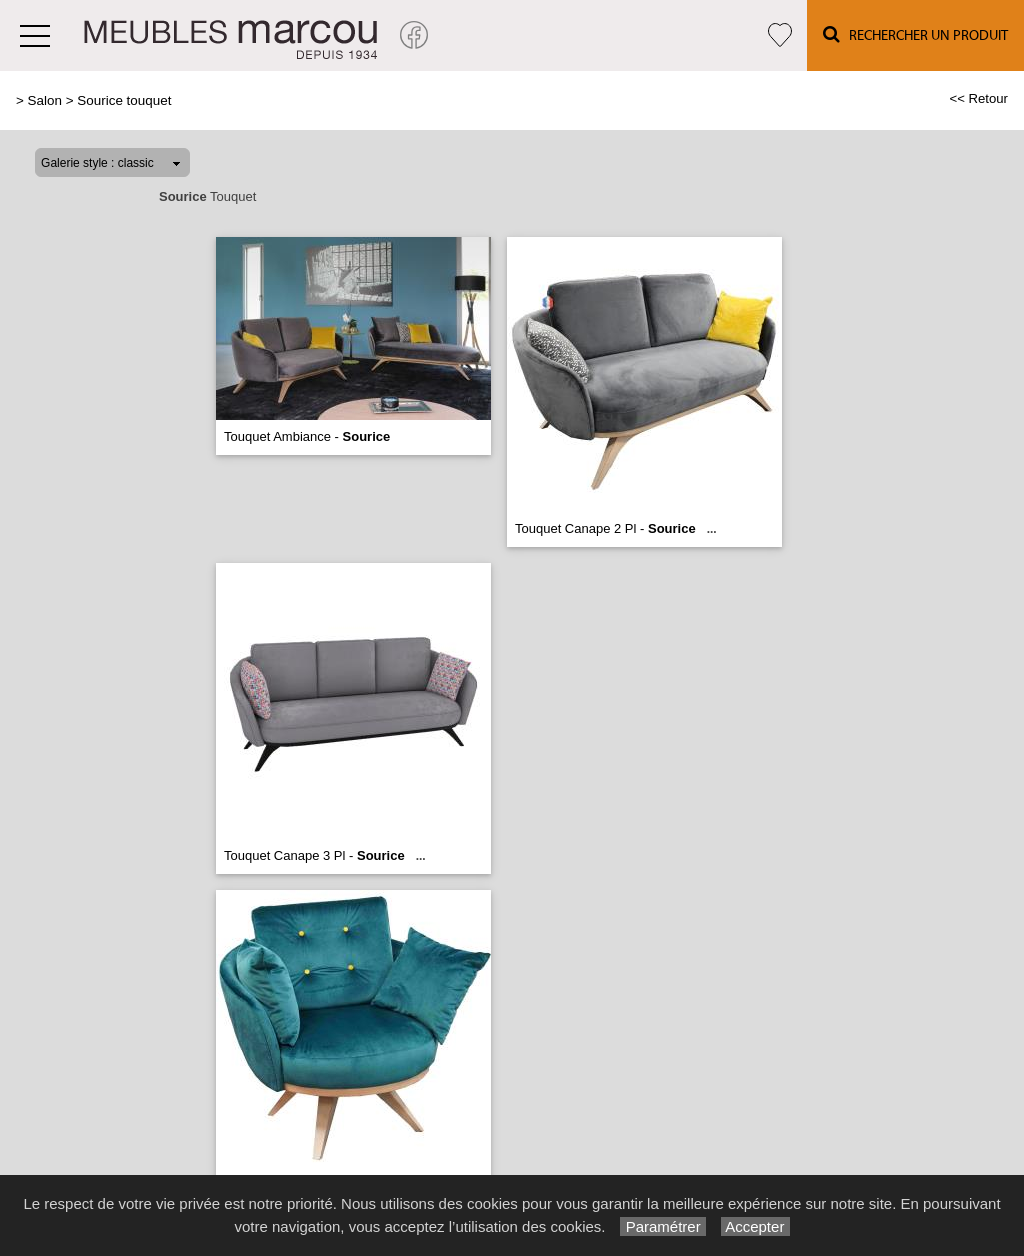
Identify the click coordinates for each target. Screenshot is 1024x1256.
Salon (45, 100)
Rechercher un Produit (915, 34)
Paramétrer (662, 1226)
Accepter (755, 1226)
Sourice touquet (124, 100)
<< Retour (978, 98)
